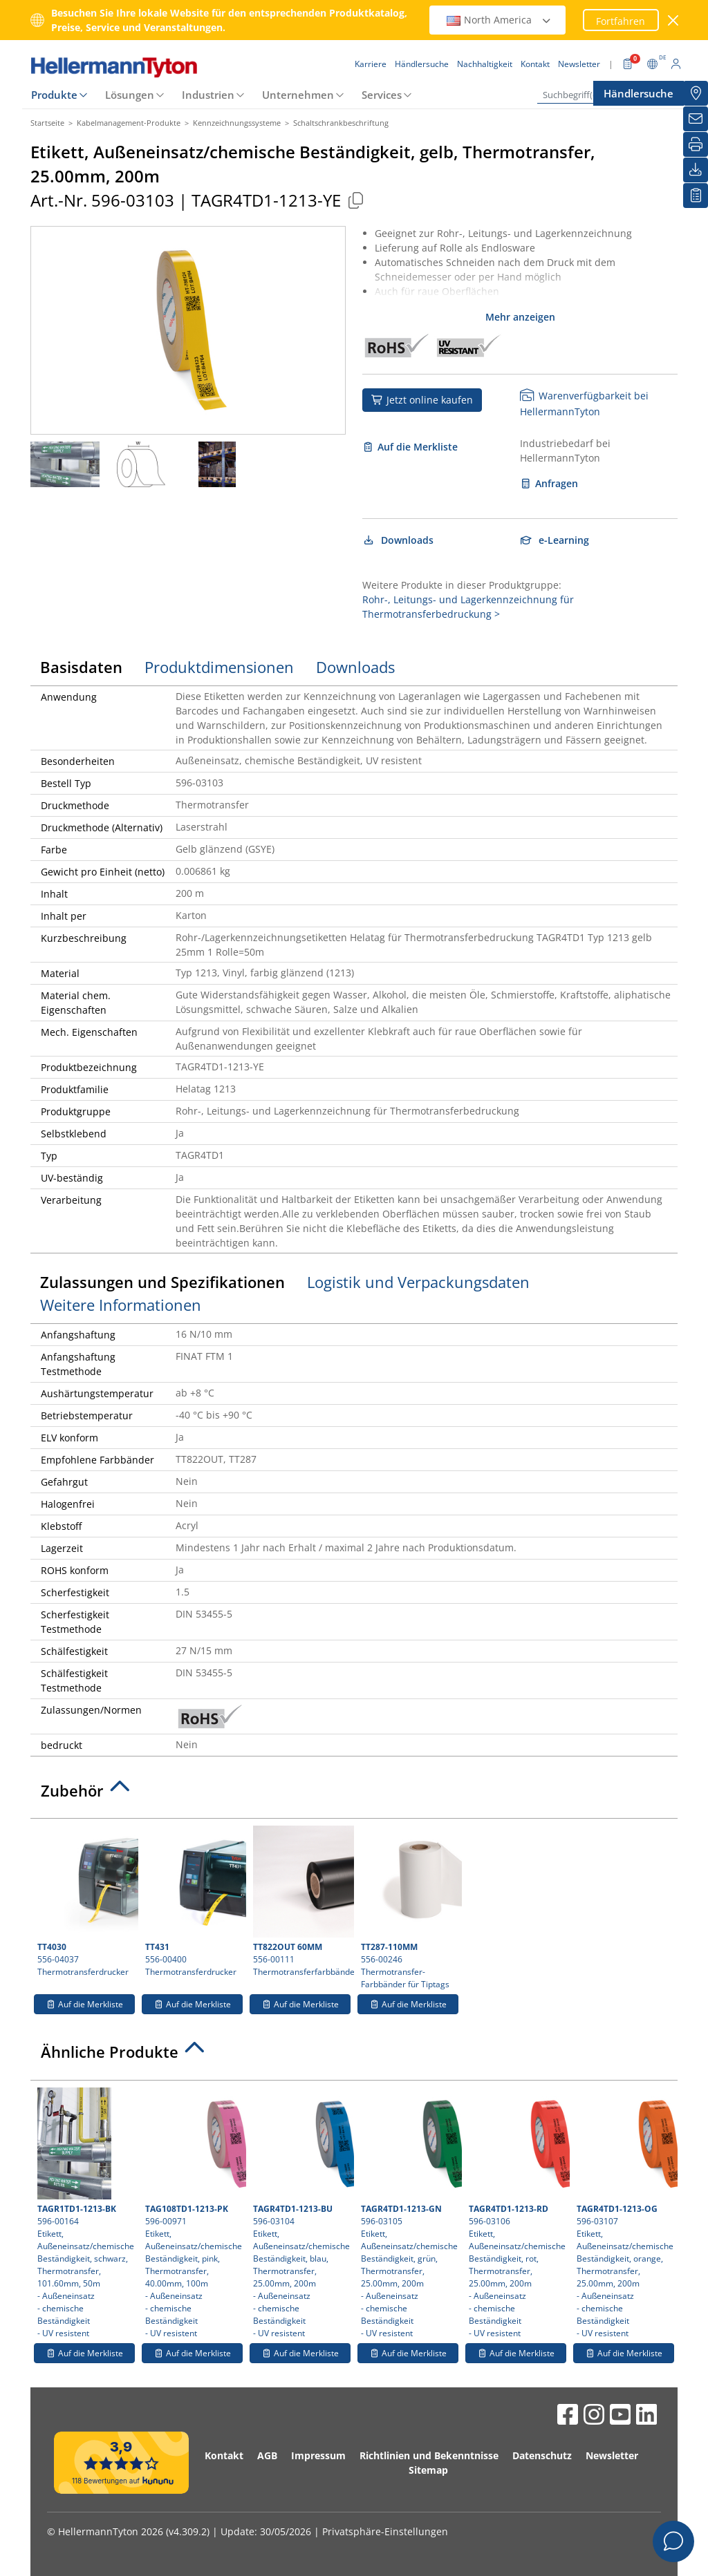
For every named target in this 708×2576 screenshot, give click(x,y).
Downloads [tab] (355, 666)
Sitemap (428, 2469)
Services (382, 95)
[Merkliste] (695, 195)
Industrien (208, 95)
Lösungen (129, 95)
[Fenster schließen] (674, 20)
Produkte (54, 95)
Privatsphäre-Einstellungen (385, 2531)
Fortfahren (620, 21)
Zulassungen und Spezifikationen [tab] (162, 1281)
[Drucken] (695, 144)
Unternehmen (298, 95)
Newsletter (612, 2455)
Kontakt (224, 2455)
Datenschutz (542, 2455)
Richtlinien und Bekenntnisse (429, 2455)
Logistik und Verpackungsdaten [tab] (418, 1281)
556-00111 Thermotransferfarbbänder (302, 1902)
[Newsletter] (695, 118)
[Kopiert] (355, 200)
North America (499, 19)
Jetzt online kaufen (422, 399)
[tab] (354, 1794)
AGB (267, 2455)
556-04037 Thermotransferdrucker (86, 1902)
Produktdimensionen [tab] (219, 666)
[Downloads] (695, 170)
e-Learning (554, 540)
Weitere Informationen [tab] (120, 1304)
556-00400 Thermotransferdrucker (194, 1902)
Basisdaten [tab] (81, 666)
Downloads (398, 540)
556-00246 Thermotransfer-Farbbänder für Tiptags (409, 1908)
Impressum (318, 2455)
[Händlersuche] (695, 93)
